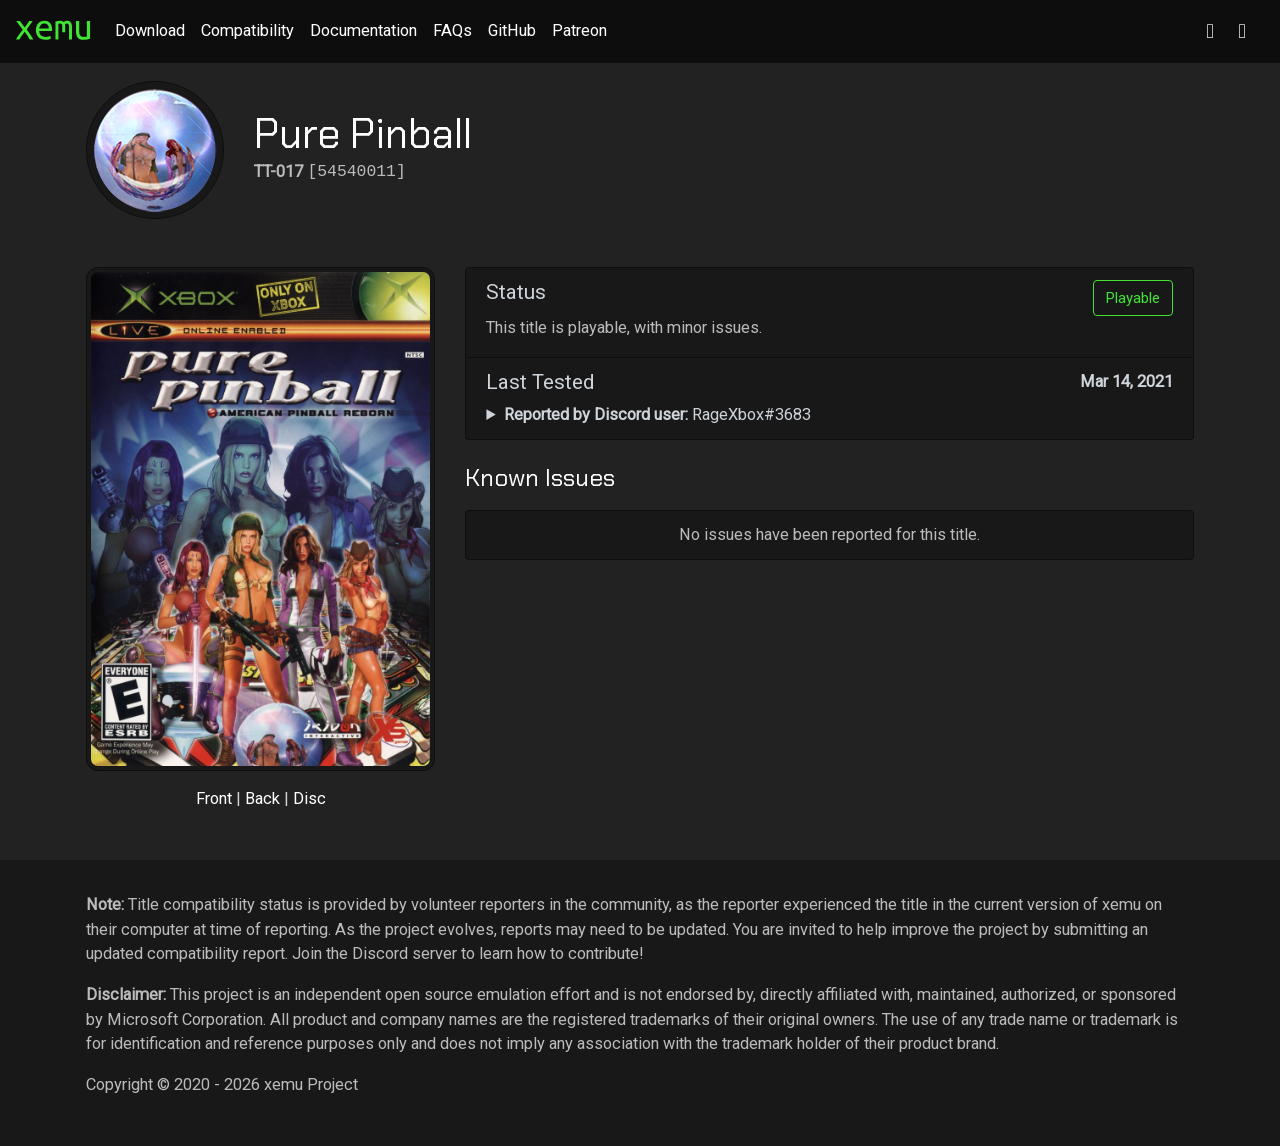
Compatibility (247, 30)
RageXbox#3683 (657, 414)
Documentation (363, 30)
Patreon (579, 30)
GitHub (512, 30)
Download (150, 30)
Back (262, 798)
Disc (309, 798)
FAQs (452, 30)
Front (214, 798)
